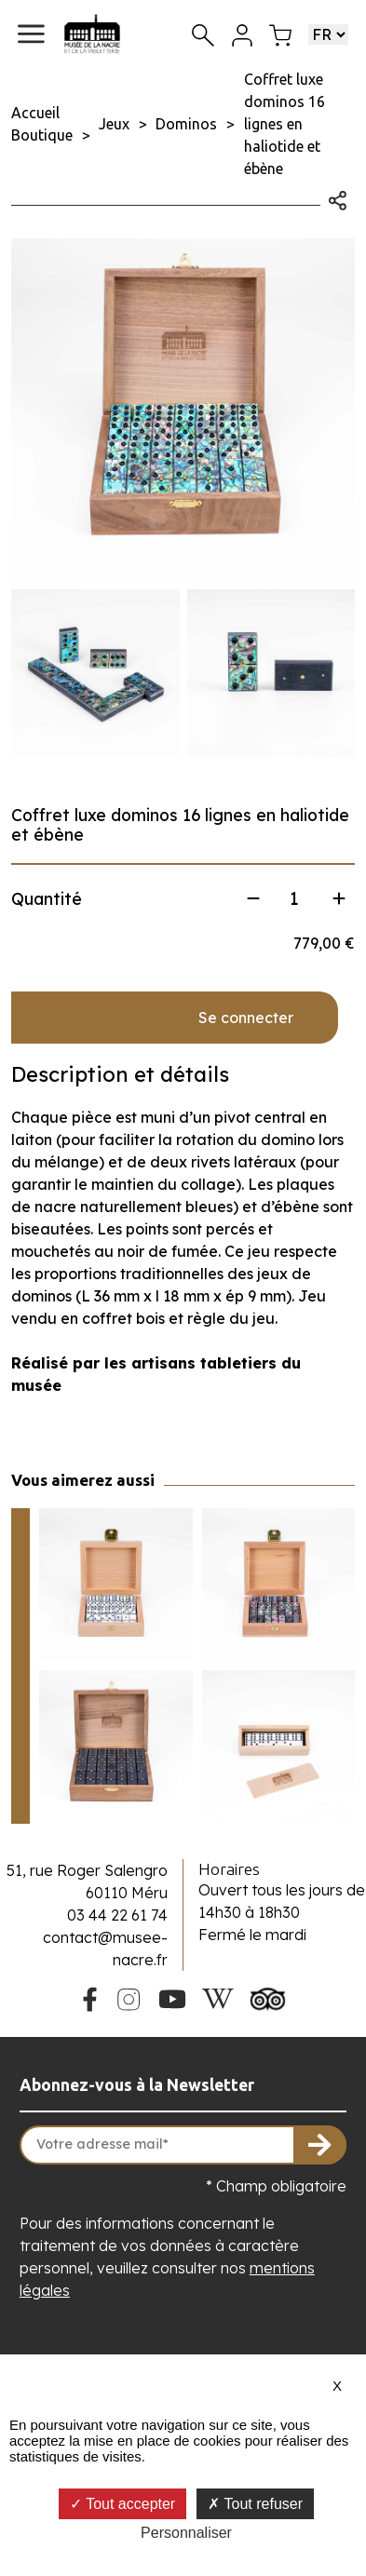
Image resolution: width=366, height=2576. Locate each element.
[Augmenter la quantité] (339, 898)
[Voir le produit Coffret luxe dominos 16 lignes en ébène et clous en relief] (116, 1747)
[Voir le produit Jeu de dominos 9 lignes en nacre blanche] (116, 1585)
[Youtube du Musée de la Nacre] (171, 1997)
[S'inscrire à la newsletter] (320, 2145)
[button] (31, 33)
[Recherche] (203, 34)
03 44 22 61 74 (117, 1915)
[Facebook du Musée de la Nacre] (89, 1997)
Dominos (186, 123)
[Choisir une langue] (328, 34)
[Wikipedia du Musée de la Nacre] (218, 1997)
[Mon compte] (242, 33)
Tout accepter (122, 2504)
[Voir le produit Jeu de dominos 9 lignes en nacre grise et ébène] (279, 1585)
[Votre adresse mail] (183, 2145)
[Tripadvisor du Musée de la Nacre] (268, 1997)
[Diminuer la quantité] (253, 898)
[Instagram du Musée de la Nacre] (128, 1997)
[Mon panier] (280, 33)
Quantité (46, 899)
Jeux (114, 123)
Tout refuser (255, 2504)
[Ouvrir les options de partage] (337, 198)
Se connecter (245, 1017)
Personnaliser (186, 2533)
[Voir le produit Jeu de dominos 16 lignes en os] (279, 1747)
